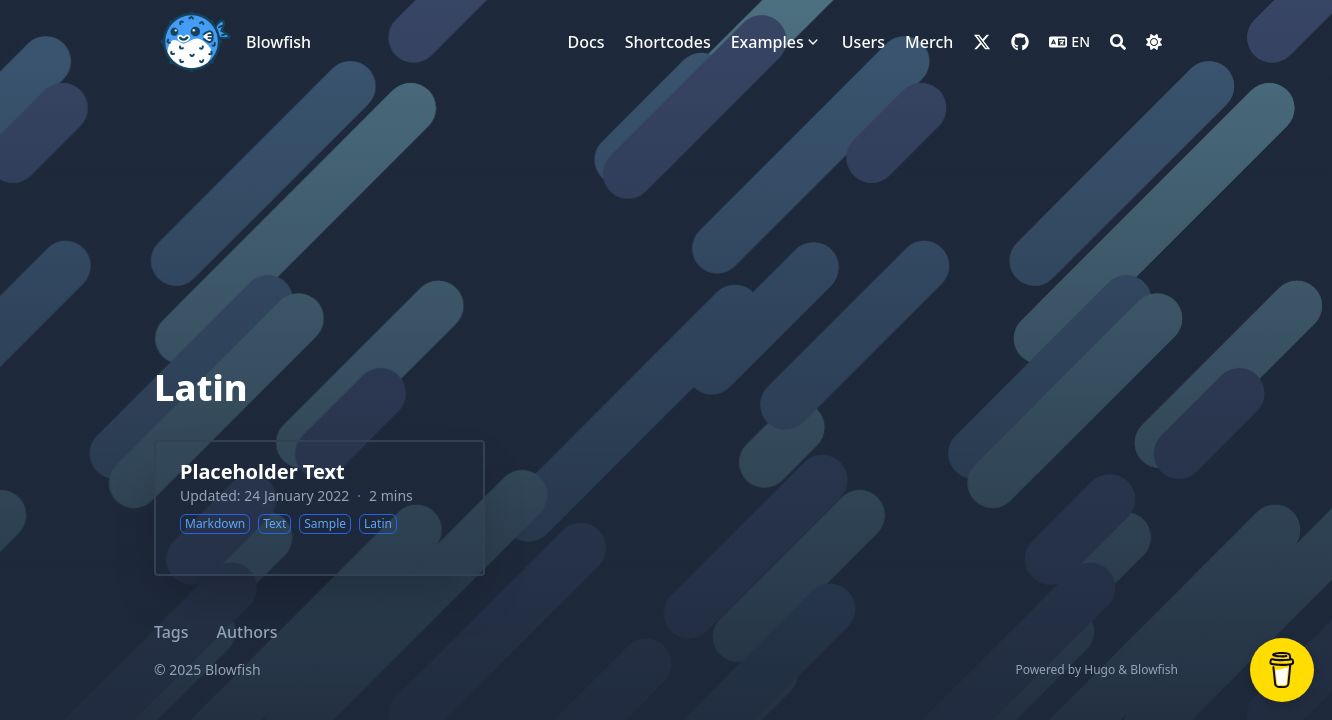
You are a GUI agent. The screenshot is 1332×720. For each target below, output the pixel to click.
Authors (247, 632)
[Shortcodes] (668, 42)
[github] (1020, 42)
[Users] (863, 42)
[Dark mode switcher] (1154, 42)
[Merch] (929, 42)
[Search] (1118, 42)
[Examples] (767, 42)
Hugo (1099, 669)
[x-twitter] (982, 42)
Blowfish (278, 42)
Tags (171, 632)
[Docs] (586, 42)
